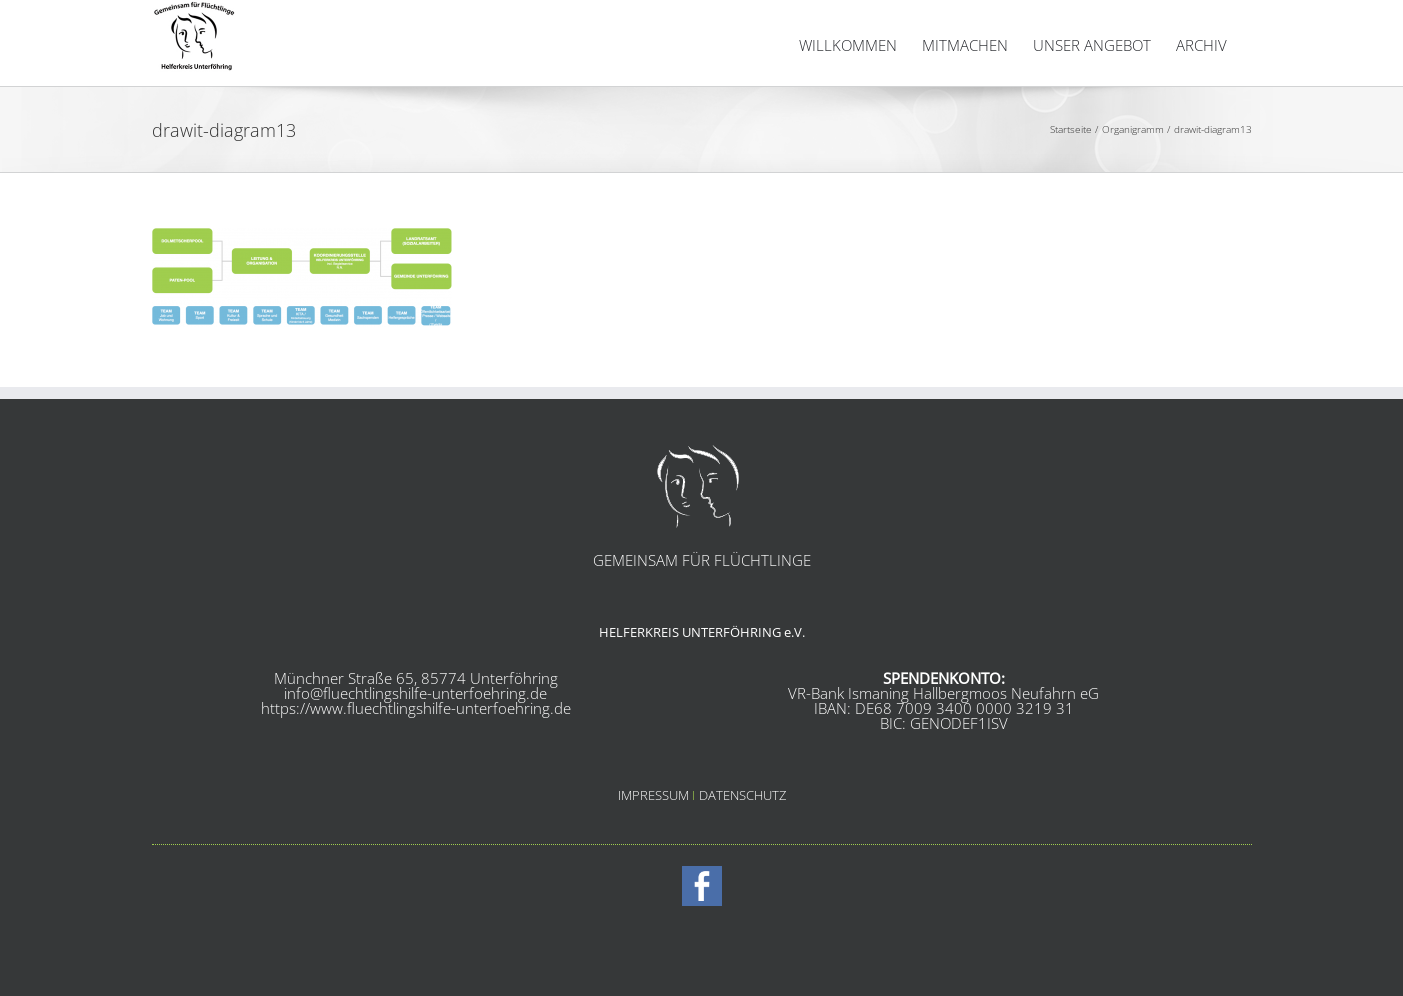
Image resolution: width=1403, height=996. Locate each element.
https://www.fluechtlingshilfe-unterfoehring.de (416, 758)
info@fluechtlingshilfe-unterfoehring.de (415, 743)
